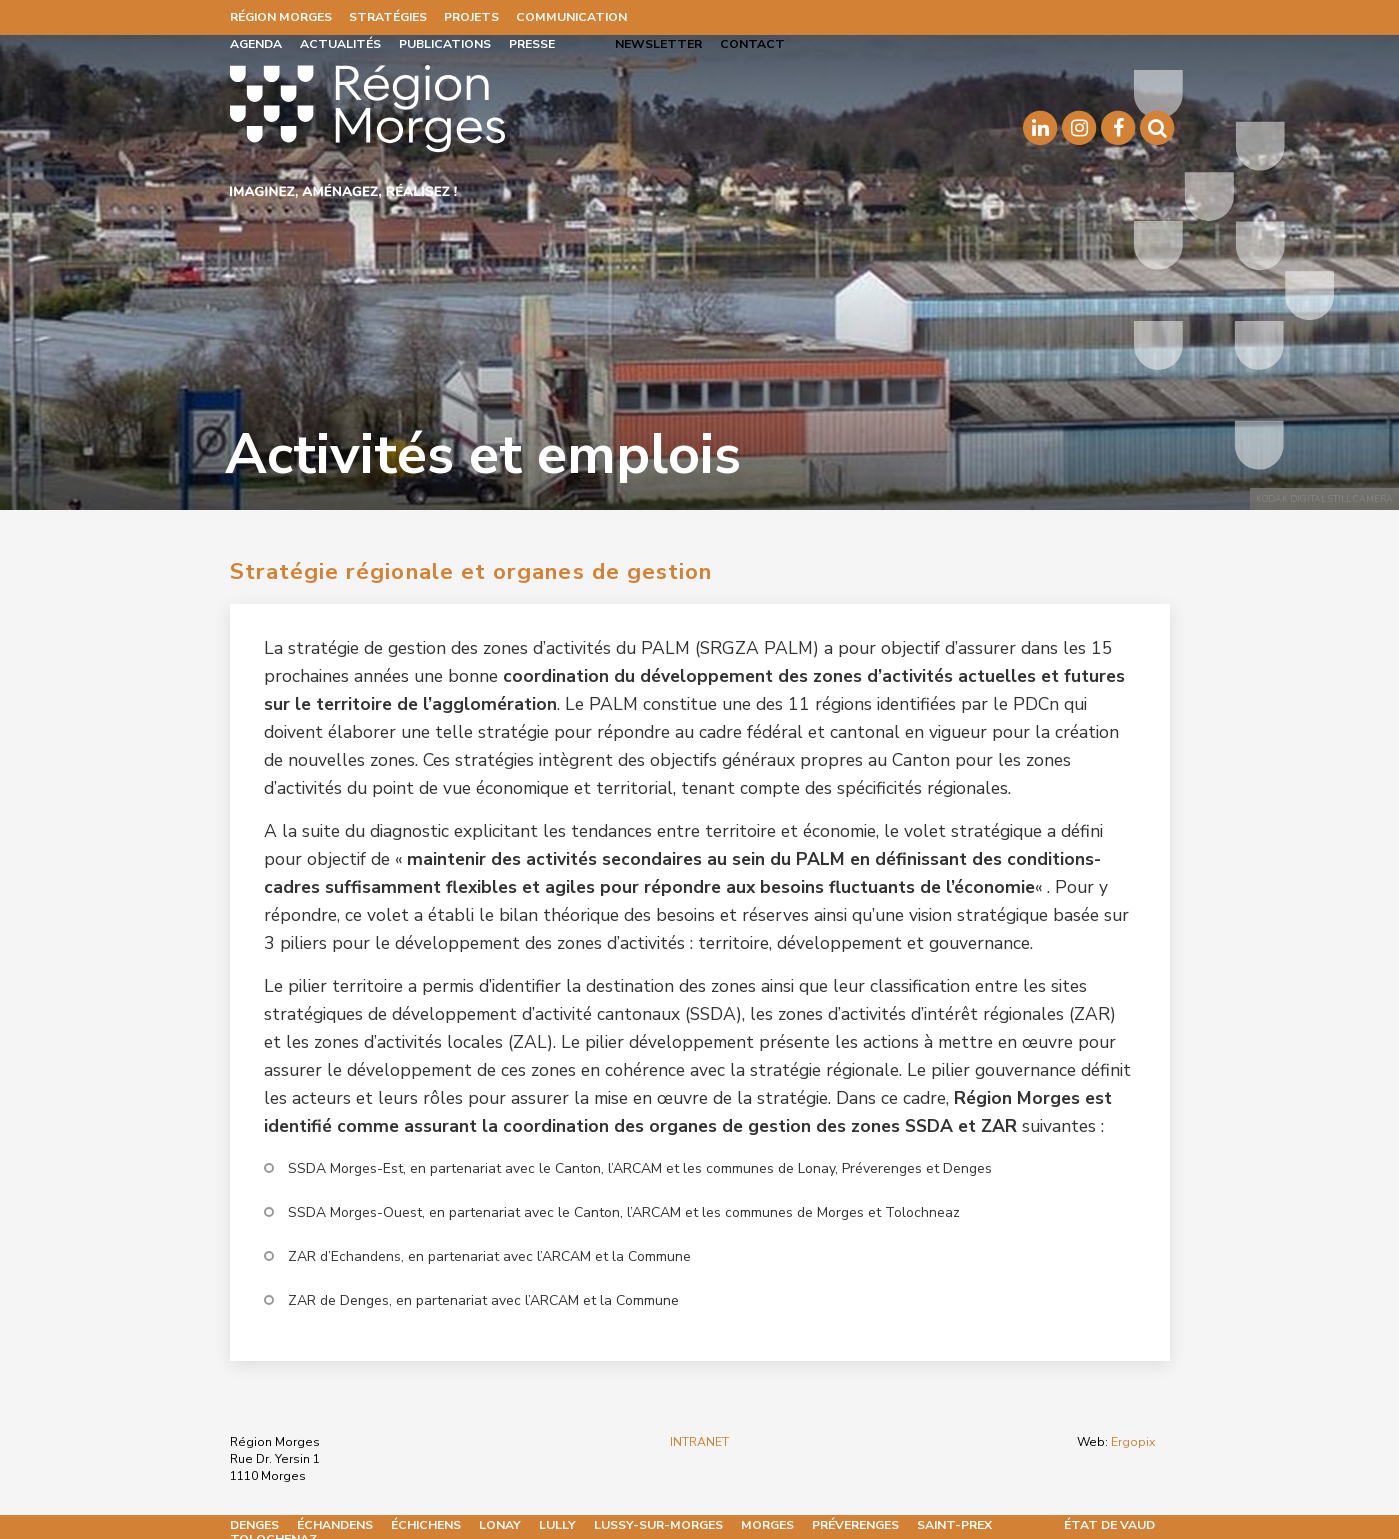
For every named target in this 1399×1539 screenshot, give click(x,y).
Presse (532, 44)
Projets (471, 17)
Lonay (500, 1525)
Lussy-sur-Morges (658, 1525)
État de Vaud (1109, 1525)
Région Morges (281, 17)
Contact (752, 44)
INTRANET (699, 1442)
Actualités (340, 44)
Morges (767, 1525)
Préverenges (855, 1525)
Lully (557, 1525)
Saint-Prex (954, 1525)
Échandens (335, 1525)
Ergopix (1133, 1442)
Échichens (426, 1525)
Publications (445, 44)
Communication (571, 17)
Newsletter (658, 44)
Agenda (256, 44)
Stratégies (388, 17)
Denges (254, 1525)
